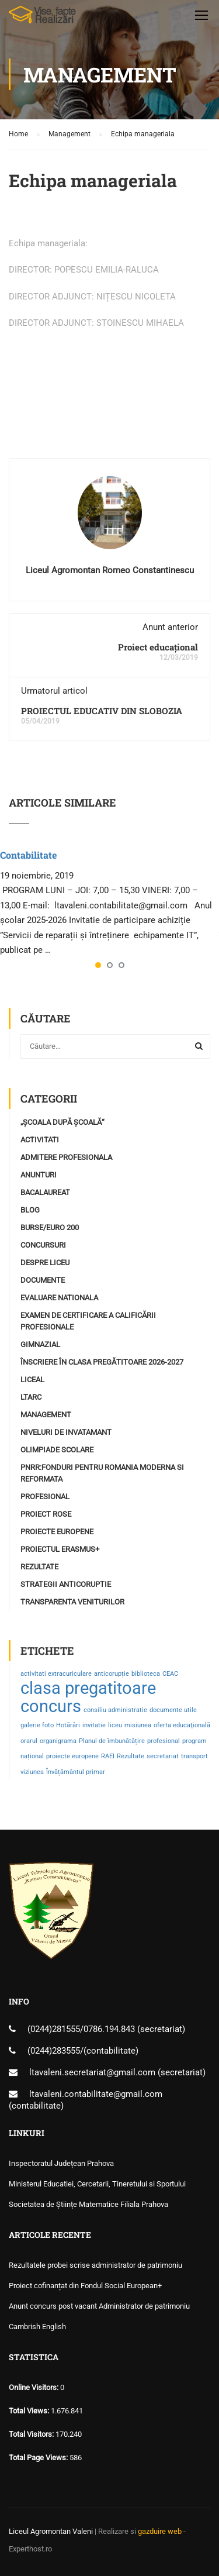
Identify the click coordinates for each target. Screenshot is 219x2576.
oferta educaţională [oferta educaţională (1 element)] (182, 1725)
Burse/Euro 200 (49, 1227)
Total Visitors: (32, 2434)
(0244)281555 (53, 2029)
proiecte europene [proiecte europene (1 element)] (72, 1756)
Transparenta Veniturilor (72, 1601)
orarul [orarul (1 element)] (28, 1741)
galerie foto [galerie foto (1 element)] (37, 1725)
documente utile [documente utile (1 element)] (173, 1710)
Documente (42, 1280)
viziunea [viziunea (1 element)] (32, 1772)
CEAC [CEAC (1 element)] (170, 1674)
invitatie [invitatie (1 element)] (94, 1725)
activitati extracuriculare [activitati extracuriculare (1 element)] (56, 1674)
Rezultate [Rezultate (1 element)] (130, 1756)
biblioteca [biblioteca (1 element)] (145, 1674)
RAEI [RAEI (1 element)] (107, 1756)
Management (45, 1414)
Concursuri (43, 1245)
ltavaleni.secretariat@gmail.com (92, 2072)
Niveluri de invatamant (66, 1432)
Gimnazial (40, 1344)
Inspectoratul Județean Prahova (61, 2163)
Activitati (39, 1139)
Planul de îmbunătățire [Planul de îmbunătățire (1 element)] (112, 1741)
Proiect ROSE (45, 1514)
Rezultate (39, 1566)
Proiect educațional (158, 647)
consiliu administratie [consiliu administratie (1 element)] (115, 1710)
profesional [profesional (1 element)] (163, 1741)
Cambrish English (37, 2326)
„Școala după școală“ (62, 1122)
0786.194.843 (110, 2029)
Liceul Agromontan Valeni (51, 2531)
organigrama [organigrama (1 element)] (58, 1741)
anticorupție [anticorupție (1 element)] (111, 1674)
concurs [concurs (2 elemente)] (50, 1706)
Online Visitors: (34, 2387)
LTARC (30, 1397)
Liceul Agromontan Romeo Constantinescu (110, 570)
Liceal (32, 1379)
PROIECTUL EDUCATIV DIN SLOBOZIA (101, 711)
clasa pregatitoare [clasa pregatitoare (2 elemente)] (88, 1688)
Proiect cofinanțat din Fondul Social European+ (85, 2285)
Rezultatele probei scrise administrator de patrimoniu (95, 2265)
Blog (30, 1210)
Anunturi (38, 1174)
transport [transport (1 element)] (194, 1756)
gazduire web (160, 2531)
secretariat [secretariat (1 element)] (163, 1756)
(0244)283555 (53, 2050)
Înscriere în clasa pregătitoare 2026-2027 (101, 1362)
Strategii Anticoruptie (65, 1584)
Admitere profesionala (66, 1157)
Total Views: (30, 2410)
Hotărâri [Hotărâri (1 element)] (68, 1725)
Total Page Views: (39, 2457)
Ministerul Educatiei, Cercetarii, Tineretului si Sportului (97, 2183)
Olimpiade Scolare (56, 1449)
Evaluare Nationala (59, 1297)
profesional (44, 1496)
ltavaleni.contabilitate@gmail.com (95, 2094)
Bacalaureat (45, 1192)
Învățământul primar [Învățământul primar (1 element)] (75, 1772)
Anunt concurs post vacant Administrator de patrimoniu (99, 2306)
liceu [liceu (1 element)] (115, 1725)
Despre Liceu (44, 1262)
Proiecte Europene (56, 1531)
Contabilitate (28, 855)
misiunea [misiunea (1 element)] (137, 1725)
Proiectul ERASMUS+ (59, 1549)
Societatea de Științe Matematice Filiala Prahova (88, 2204)
